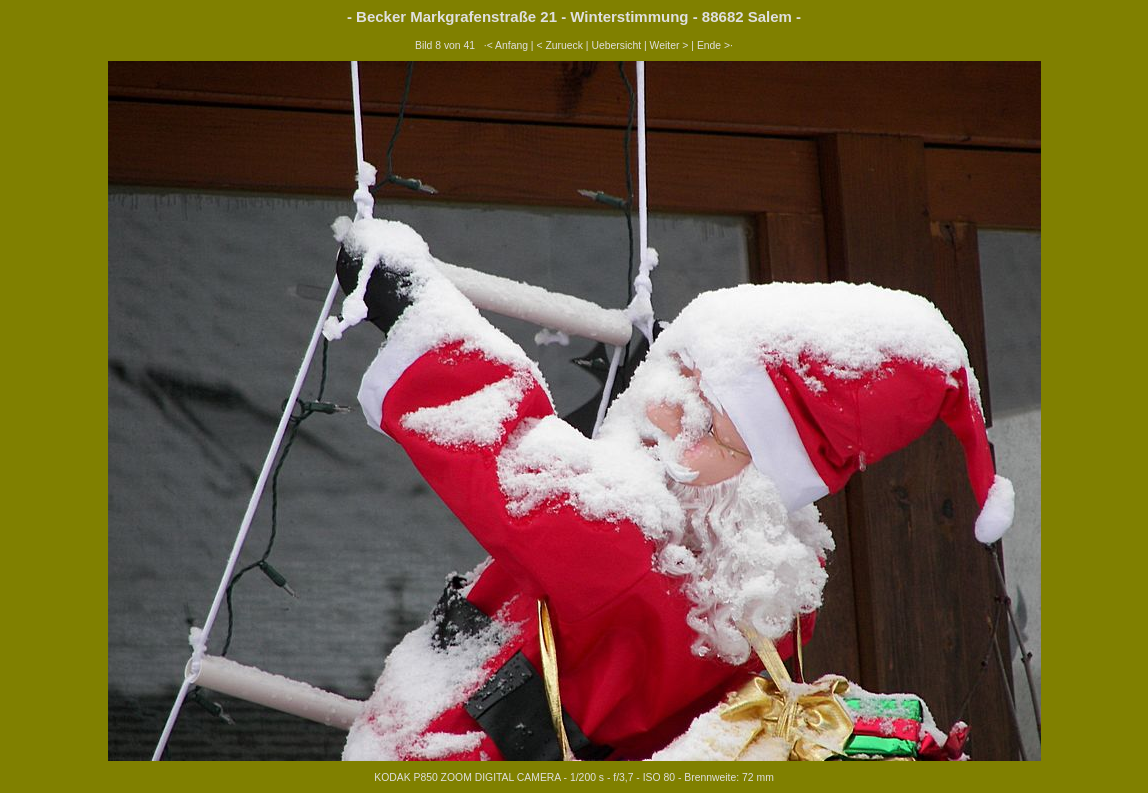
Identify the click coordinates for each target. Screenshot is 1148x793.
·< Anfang (506, 45)
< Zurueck (559, 45)
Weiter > (669, 45)
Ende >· (715, 45)
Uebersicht (616, 45)
